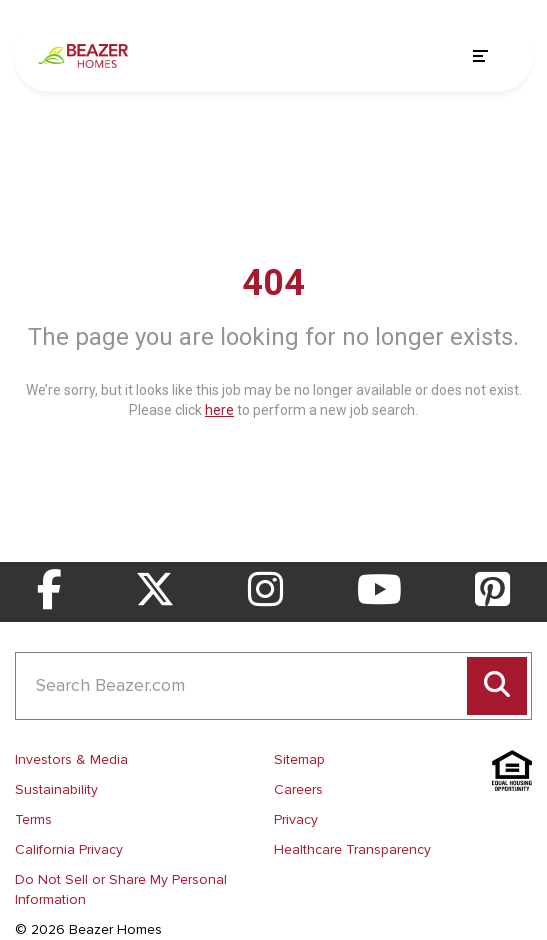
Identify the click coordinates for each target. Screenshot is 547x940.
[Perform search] (497, 686)
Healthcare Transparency (352, 849)
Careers (298, 789)
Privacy (296, 819)
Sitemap (299, 759)
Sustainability (56, 789)
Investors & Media (71, 759)
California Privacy (69, 849)
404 (273, 283)
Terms (33, 819)
